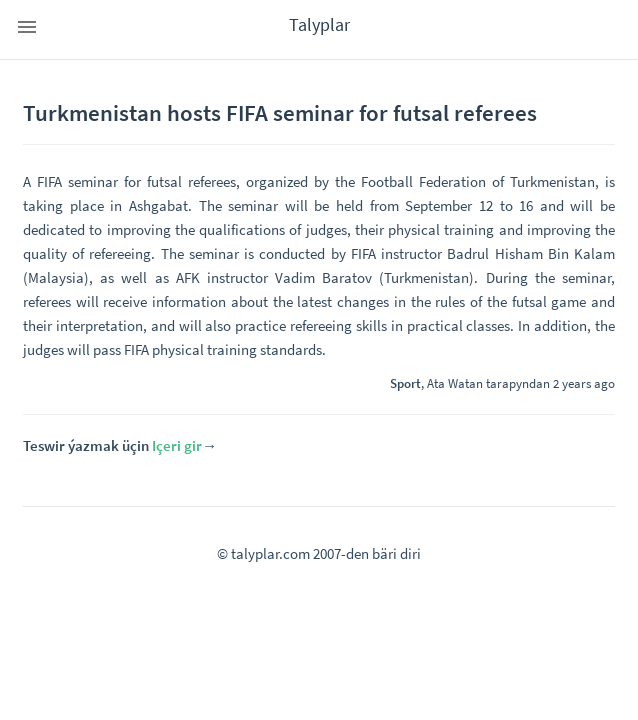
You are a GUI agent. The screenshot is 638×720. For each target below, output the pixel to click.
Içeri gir (177, 445)
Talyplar (319, 24)
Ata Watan (455, 383)
